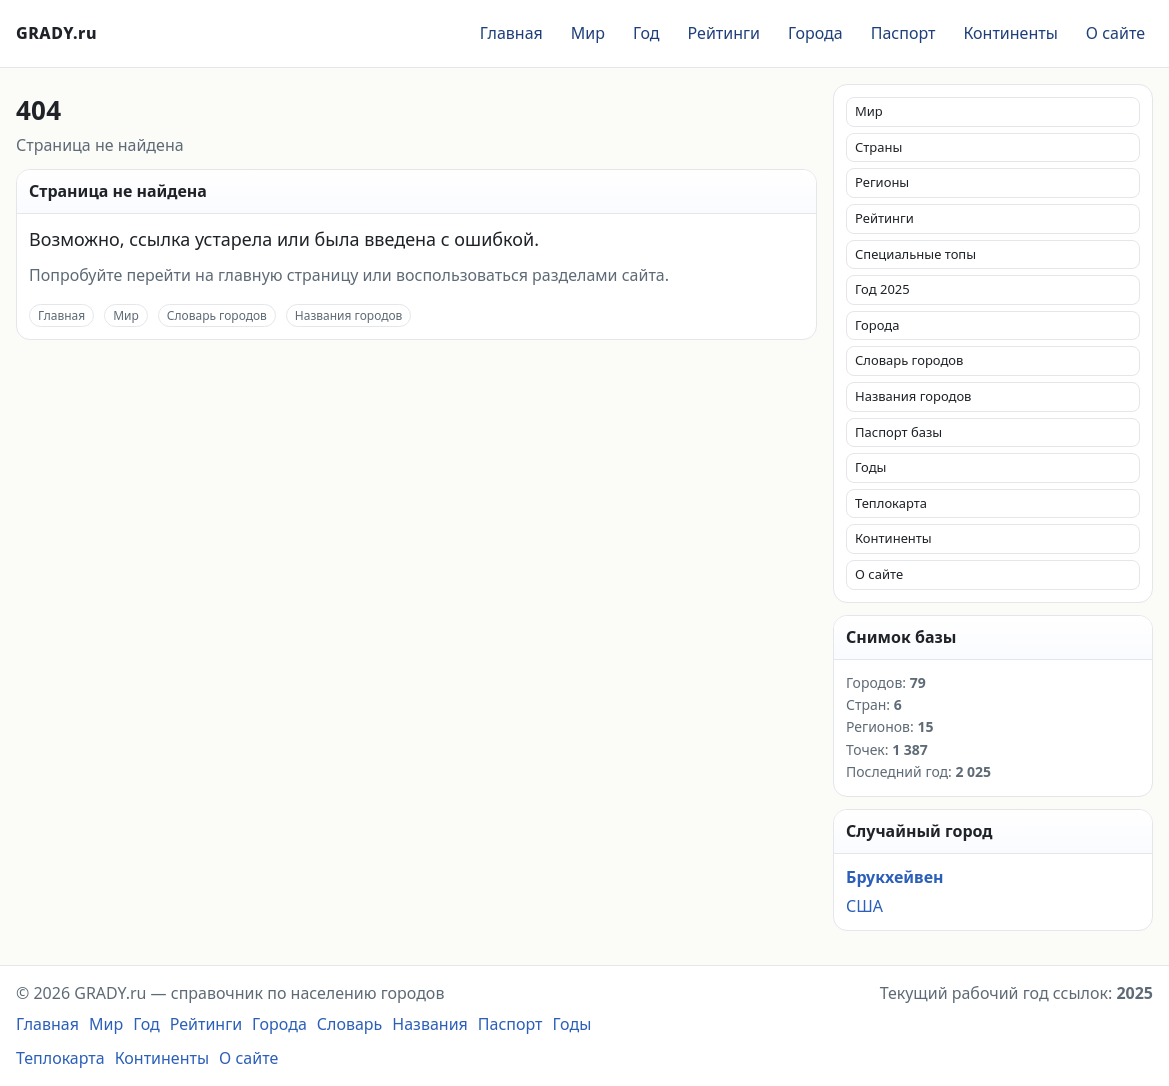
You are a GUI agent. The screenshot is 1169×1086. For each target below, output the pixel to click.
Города (815, 33)
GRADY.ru (56, 33)
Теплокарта (891, 503)
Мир (588, 33)
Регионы (882, 182)
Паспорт (903, 33)
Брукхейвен (894, 877)
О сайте (1115, 33)
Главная (511, 33)
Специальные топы (915, 254)
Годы (870, 467)
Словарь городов (217, 315)
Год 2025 (882, 289)
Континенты (1010, 33)
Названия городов (349, 315)
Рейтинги (724, 33)
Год (646, 33)
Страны (878, 147)
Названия (430, 1024)
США (864, 906)
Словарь (350, 1024)
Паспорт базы (898, 432)
